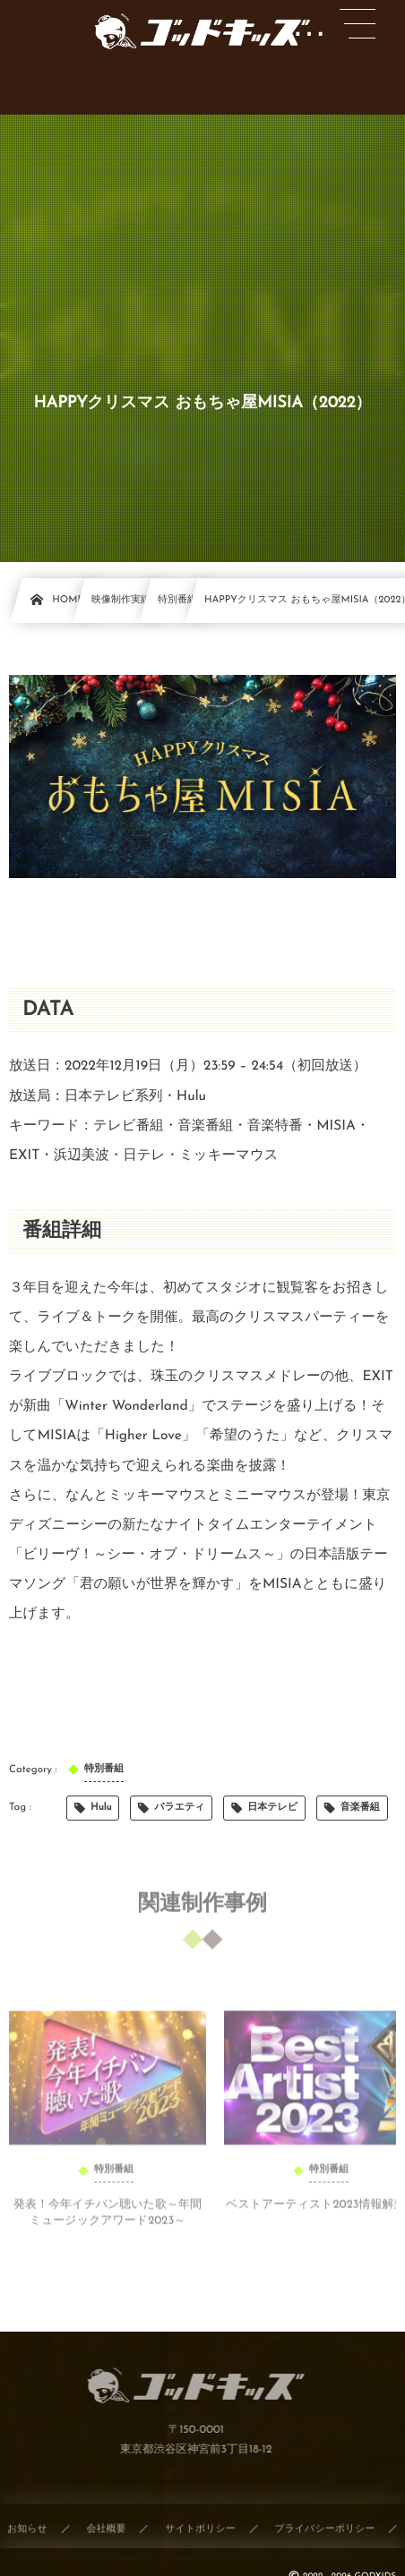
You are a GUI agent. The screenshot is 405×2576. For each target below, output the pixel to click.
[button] (357, 24)
